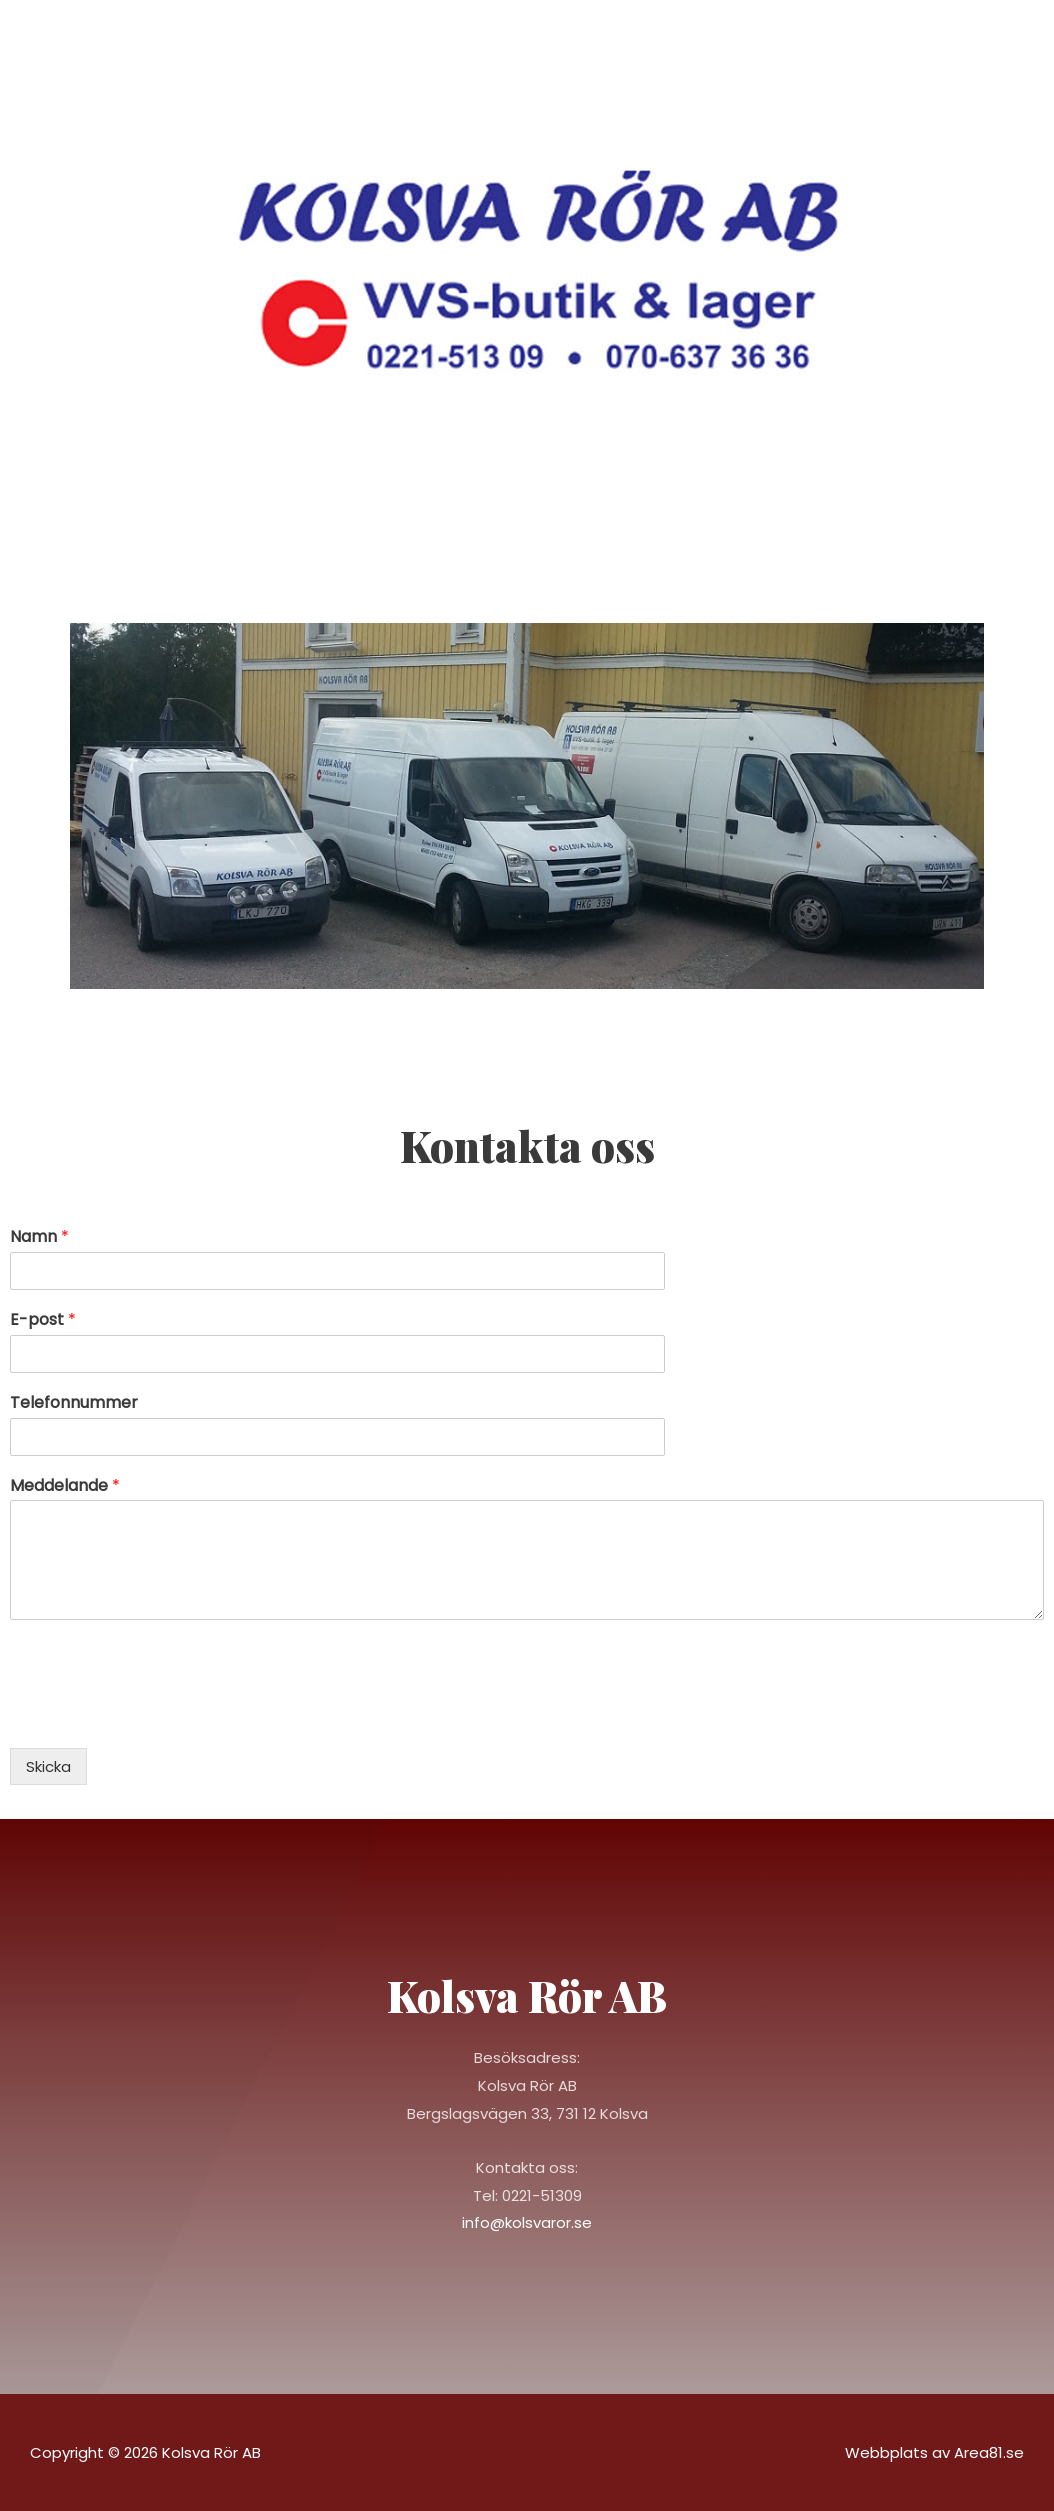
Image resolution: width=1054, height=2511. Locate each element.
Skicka (48, 1766)
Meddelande (65, 1486)
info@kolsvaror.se (527, 2222)
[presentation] (162, 1715)
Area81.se (989, 2452)
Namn (39, 1237)
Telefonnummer (74, 1403)
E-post (43, 1320)
